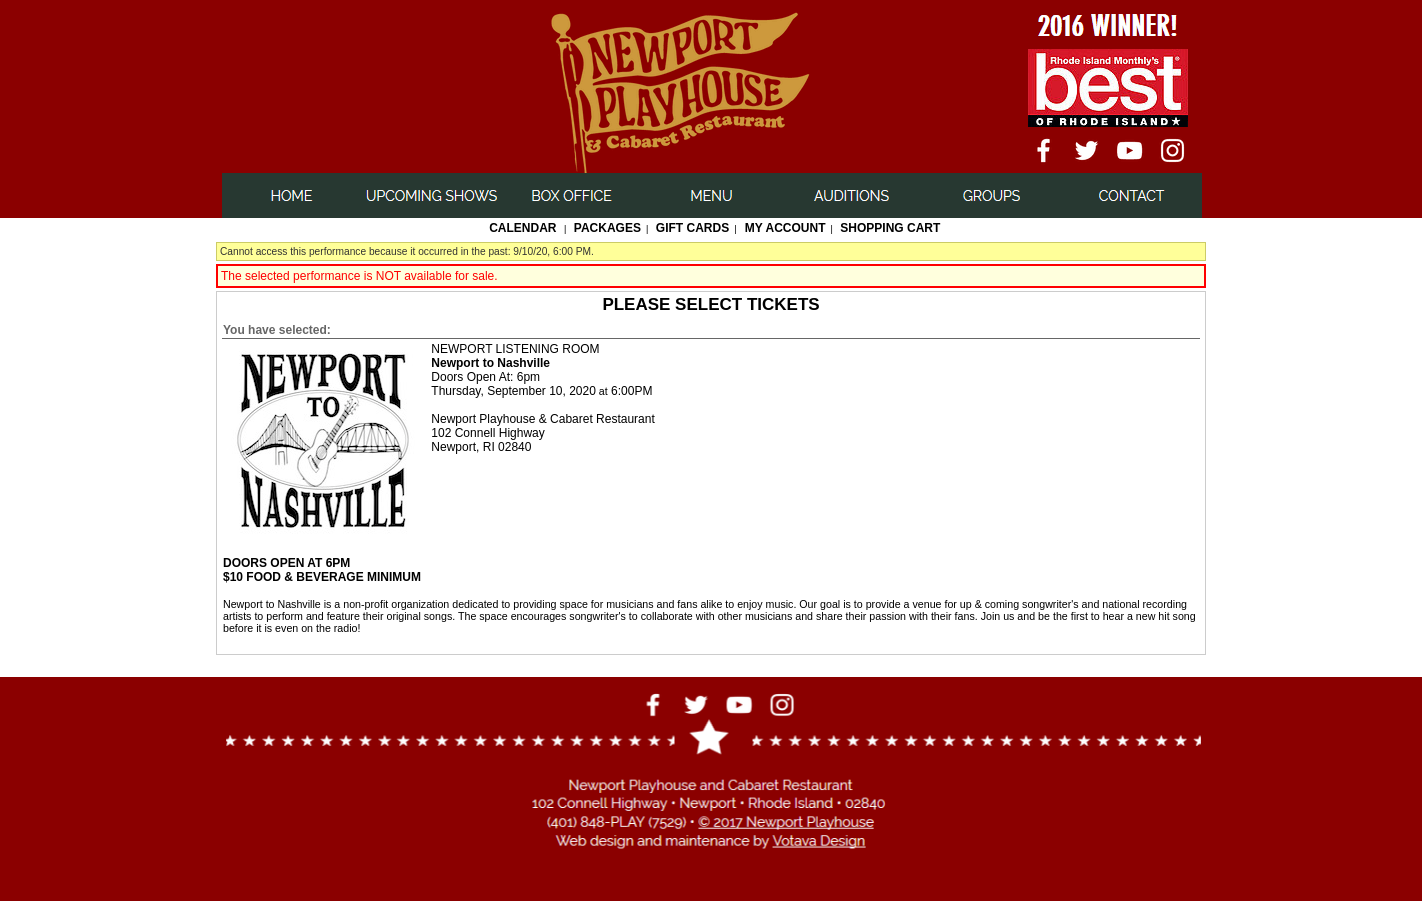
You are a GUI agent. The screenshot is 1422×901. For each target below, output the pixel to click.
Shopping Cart (890, 228)
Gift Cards (692, 228)
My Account (784, 228)
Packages (607, 228)
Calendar (522, 228)
